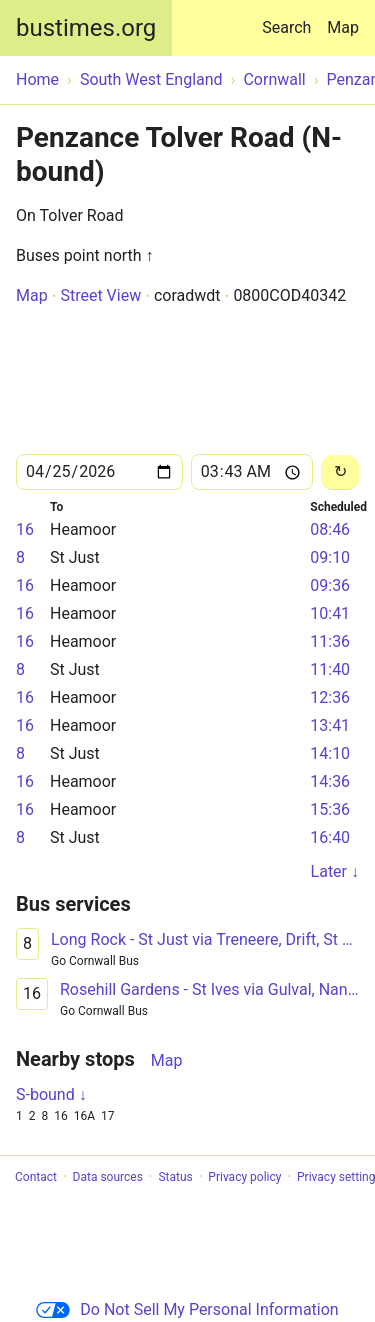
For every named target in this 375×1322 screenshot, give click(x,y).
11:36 (330, 641)
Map (343, 27)
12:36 (330, 697)
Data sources (108, 1177)
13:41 (330, 725)
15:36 (330, 809)
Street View (100, 295)
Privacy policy (244, 1177)
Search (290, 18)
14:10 (330, 753)
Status (175, 1177)
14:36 (330, 781)
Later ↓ (335, 871)
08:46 (330, 529)
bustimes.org (86, 28)
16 (25, 529)
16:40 (330, 837)
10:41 (330, 613)
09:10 (330, 557)
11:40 (330, 669)
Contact (36, 1177)
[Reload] (340, 472)
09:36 (330, 585)
